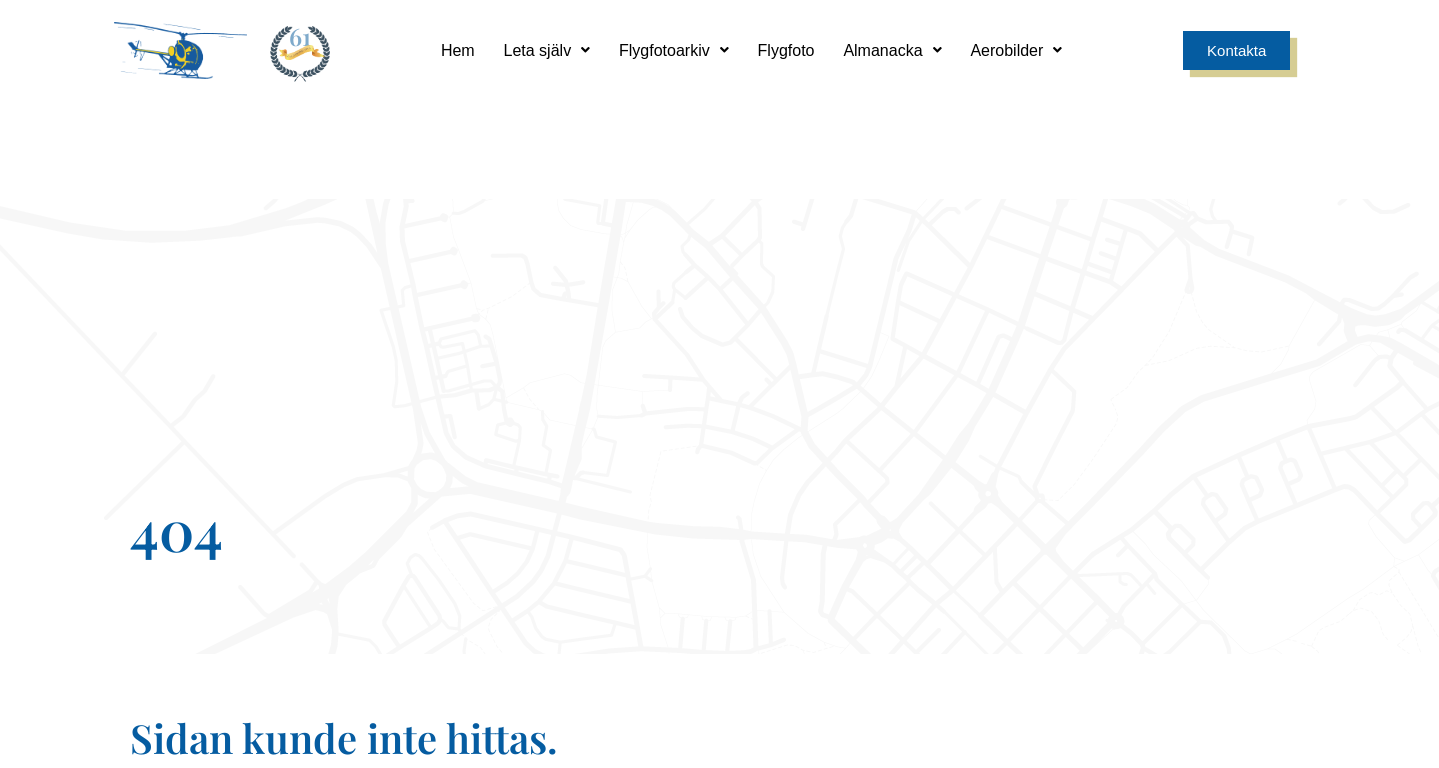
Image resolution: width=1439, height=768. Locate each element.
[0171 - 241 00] (1169, 547)
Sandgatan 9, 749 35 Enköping (570, 594)
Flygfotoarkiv (673, 49)
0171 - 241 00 (1169, 594)
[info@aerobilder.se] (869, 547)
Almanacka (894, 49)
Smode (1292, 734)
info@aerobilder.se (869, 594)
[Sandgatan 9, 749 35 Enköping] (569, 547)
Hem (455, 49)
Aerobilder (1019, 49)
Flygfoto (786, 49)
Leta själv (545, 49)
